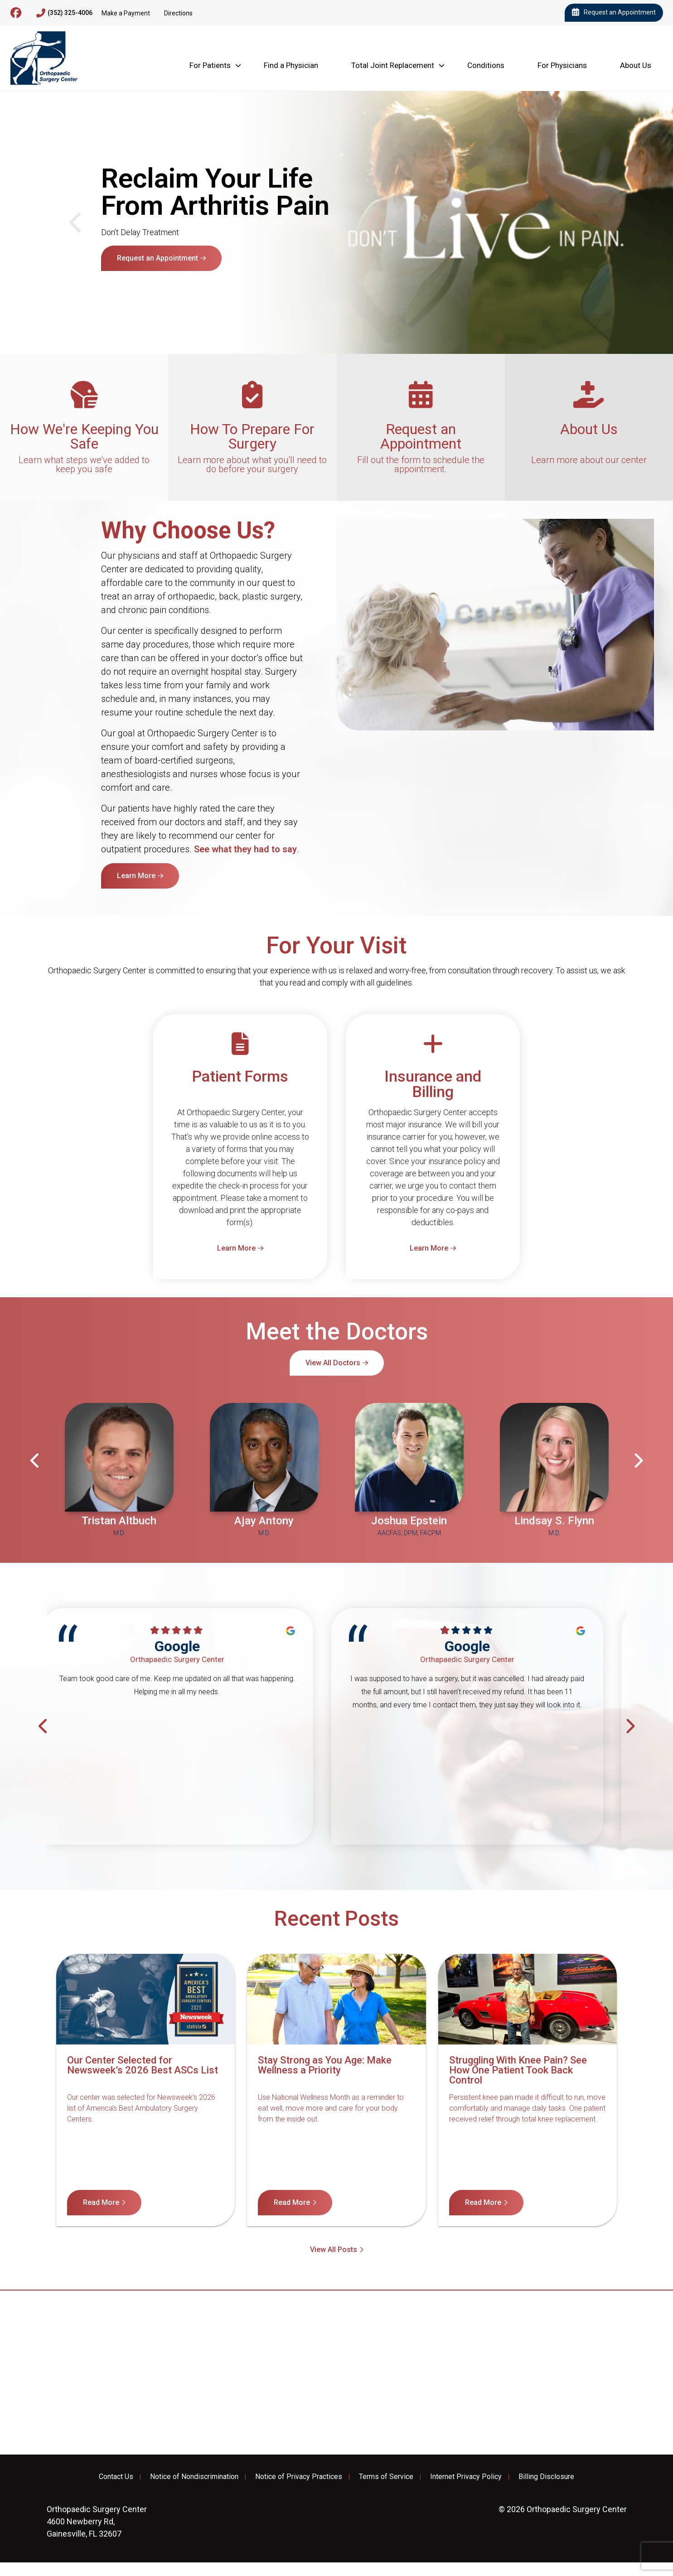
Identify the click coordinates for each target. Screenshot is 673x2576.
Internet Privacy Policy (466, 2476)
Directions (178, 13)
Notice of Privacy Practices (298, 2476)
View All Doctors (332, 1362)
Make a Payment (126, 13)
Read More (101, 2202)
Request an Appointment (614, 12)
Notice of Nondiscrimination (194, 2476)
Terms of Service (386, 2476)
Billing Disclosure (546, 2476)
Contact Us (116, 2476)
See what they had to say (245, 849)
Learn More (136, 278)
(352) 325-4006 (64, 13)
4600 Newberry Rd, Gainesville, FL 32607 (97, 2521)
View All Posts (333, 2249)
